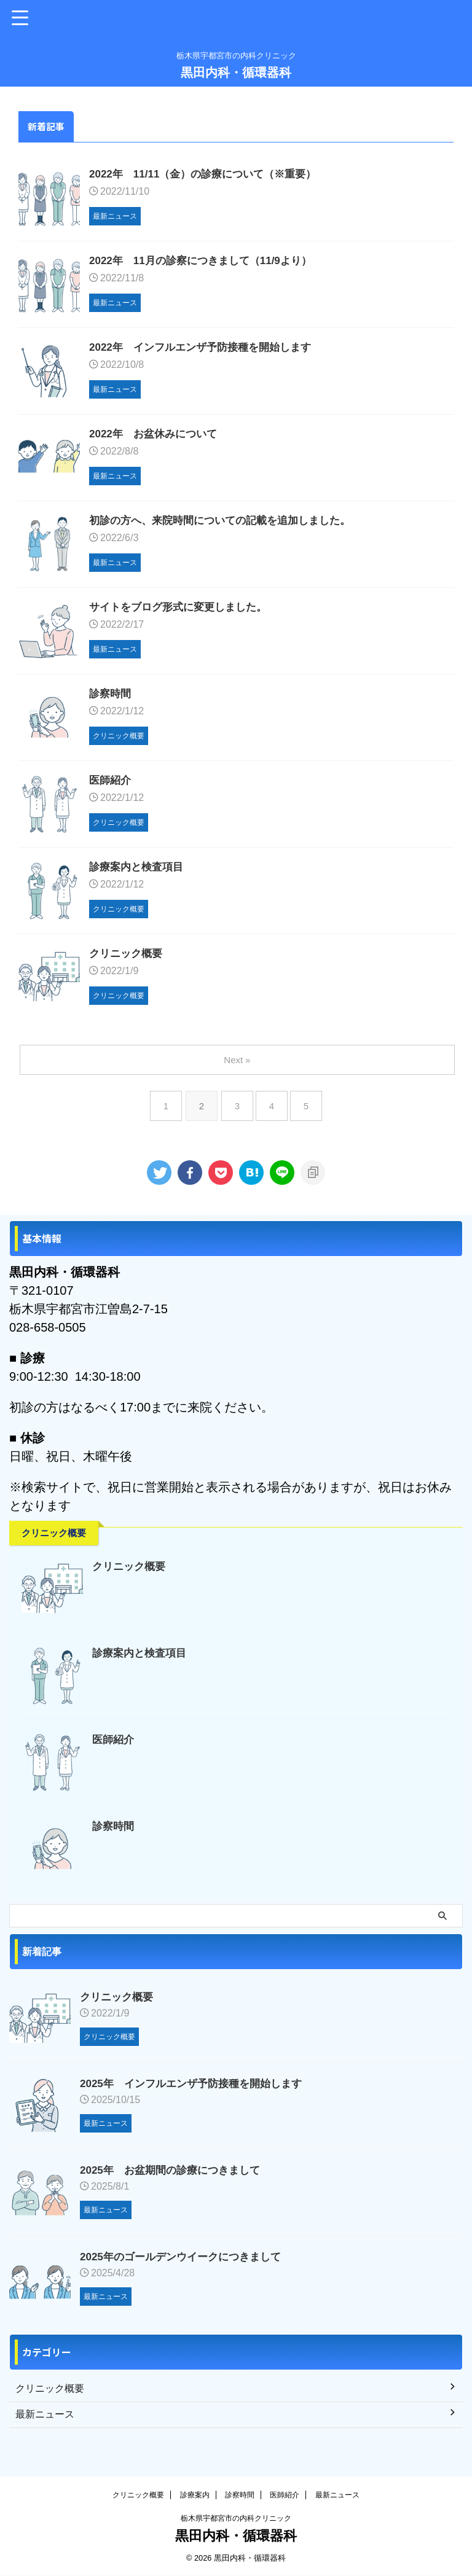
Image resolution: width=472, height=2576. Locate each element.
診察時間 (111, 698)
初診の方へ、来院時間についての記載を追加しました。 (227, 524)
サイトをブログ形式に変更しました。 (183, 611)
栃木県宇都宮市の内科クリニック (236, 2519)
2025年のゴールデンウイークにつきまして (186, 2263)
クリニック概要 (128, 960)
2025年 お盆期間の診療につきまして (175, 2176)
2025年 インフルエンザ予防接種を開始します (197, 2089)
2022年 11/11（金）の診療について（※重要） (209, 175)
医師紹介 (111, 785)
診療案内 (195, 2495)
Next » (238, 1066)
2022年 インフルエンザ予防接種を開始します (206, 349)
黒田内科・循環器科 (236, 72)
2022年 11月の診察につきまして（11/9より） (206, 262)
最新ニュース (337, 2495)
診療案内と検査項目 (139, 873)
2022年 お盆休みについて (156, 437)
